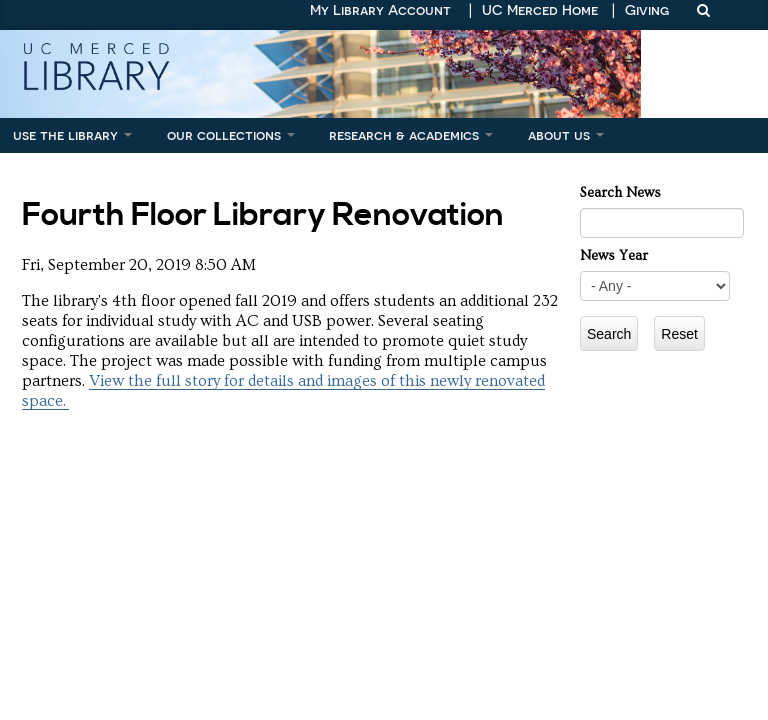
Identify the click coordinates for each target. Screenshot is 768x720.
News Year (614, 256)
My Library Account (380, 10)
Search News (620, 193)
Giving (647, 10)
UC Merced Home (540, 10)
